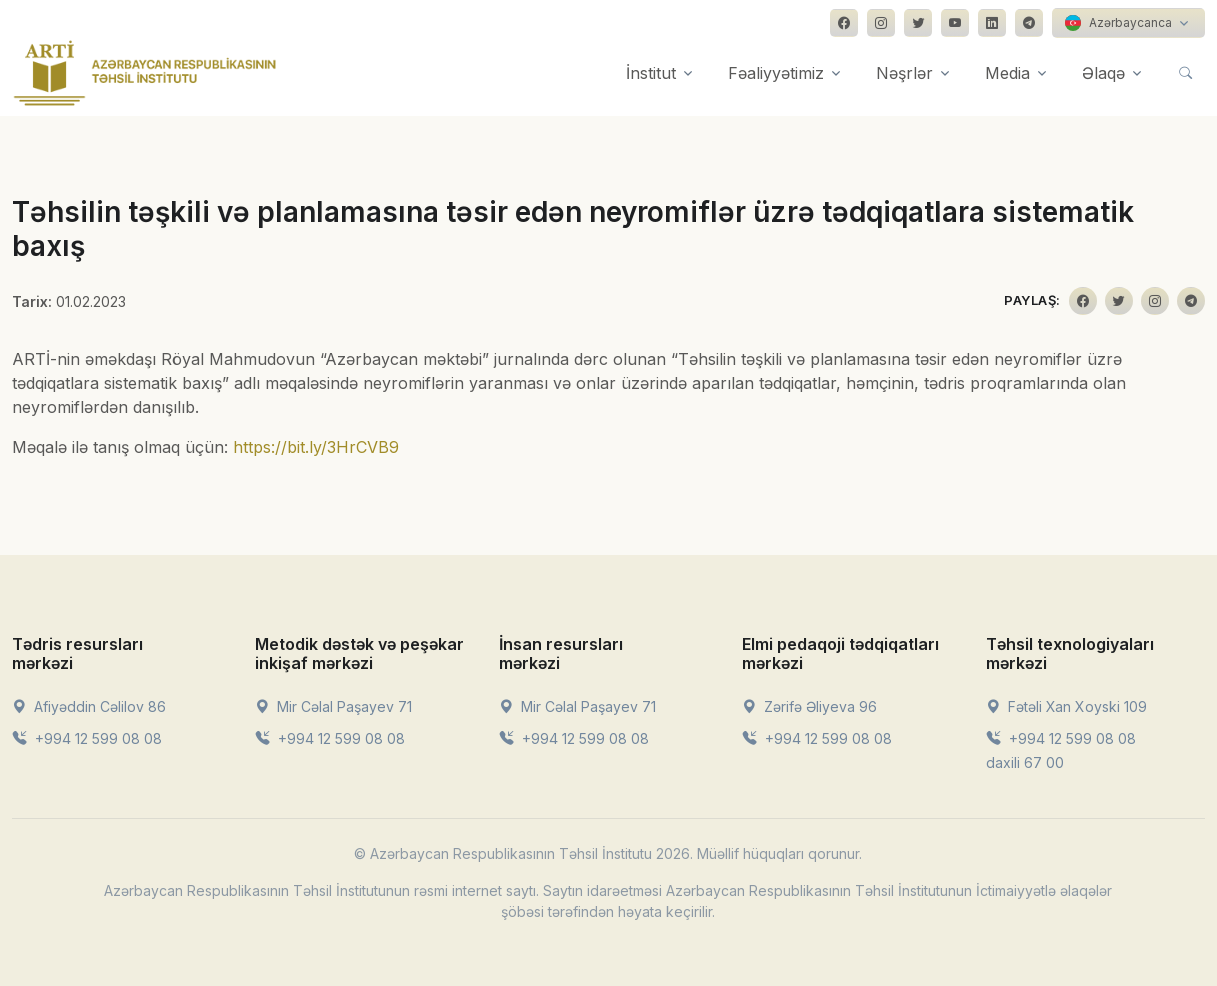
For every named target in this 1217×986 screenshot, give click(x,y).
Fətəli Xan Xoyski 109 (1066, 706)
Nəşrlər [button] (904, 73)
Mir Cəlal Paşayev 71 (333, 706)
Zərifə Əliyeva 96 (809, 706)
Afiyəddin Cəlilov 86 (89, 706)
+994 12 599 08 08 (87, 738)
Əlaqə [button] (1103, 73)
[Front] (145, 73)
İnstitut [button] (651, 73)
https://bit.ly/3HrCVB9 (316, 447)
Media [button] (1007, 73)
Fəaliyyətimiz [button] (776, 73)
